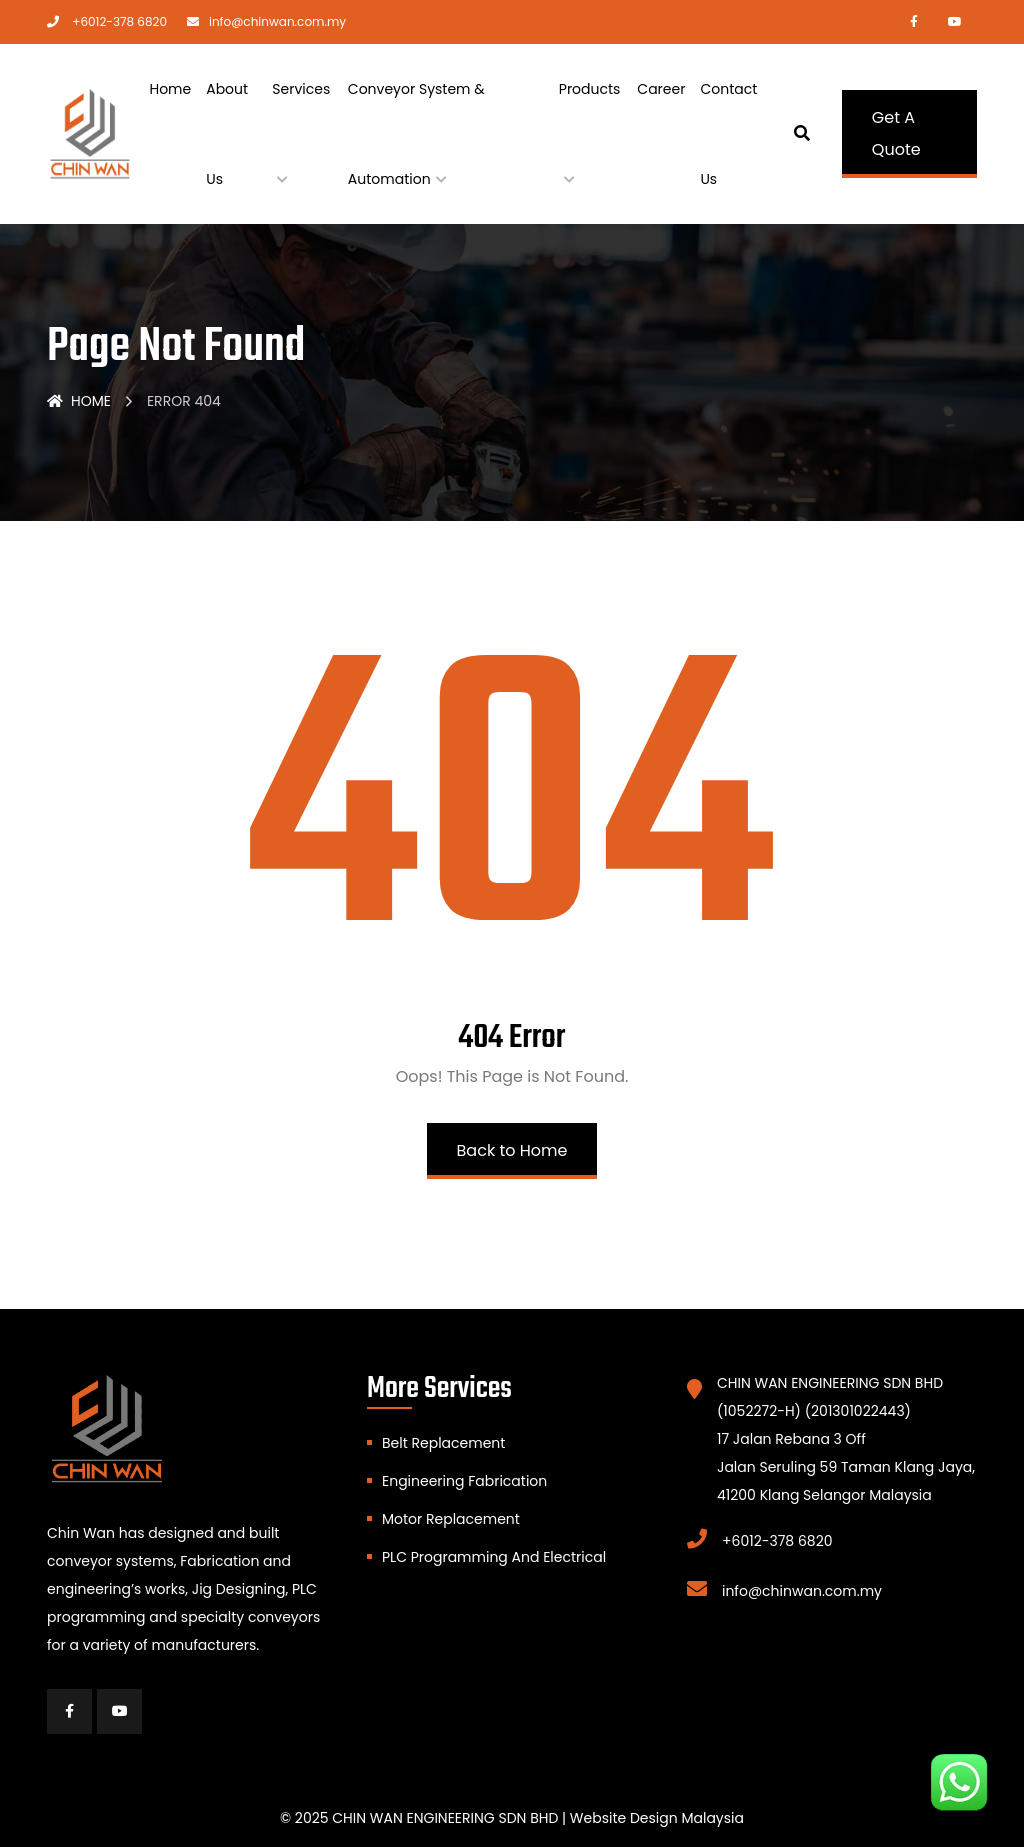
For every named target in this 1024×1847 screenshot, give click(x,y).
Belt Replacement (443, 1443)
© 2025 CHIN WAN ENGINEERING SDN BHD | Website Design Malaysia (512, 1818)
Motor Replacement (451, 1519)
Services (301, 89)
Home (170, 89)
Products (590, 89)
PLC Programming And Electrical (494, 1557)
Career (661, 89)
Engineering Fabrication (464, 1481)
